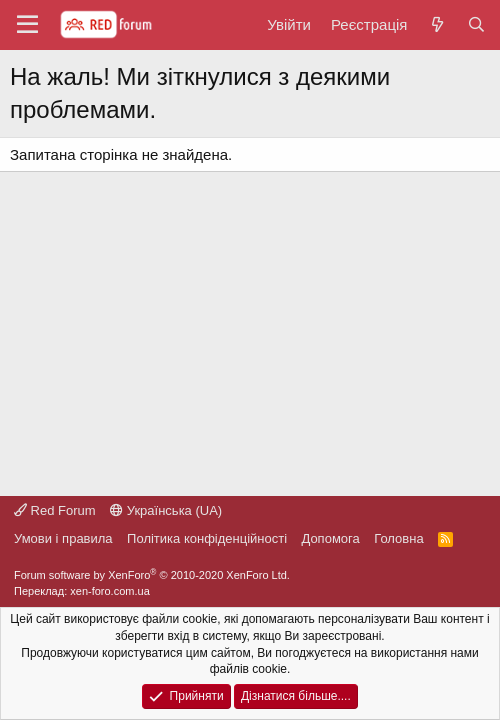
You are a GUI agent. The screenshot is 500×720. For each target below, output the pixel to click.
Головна (398, 538)
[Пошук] (476, 24)
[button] (27, 25)
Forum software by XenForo (152, 575)
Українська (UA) (166, 510)
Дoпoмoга (331, 538)
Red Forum (55, 510)
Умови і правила (63, 538)
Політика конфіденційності (207, 538)
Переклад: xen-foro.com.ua (82, 591)
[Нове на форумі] (436, 24)
